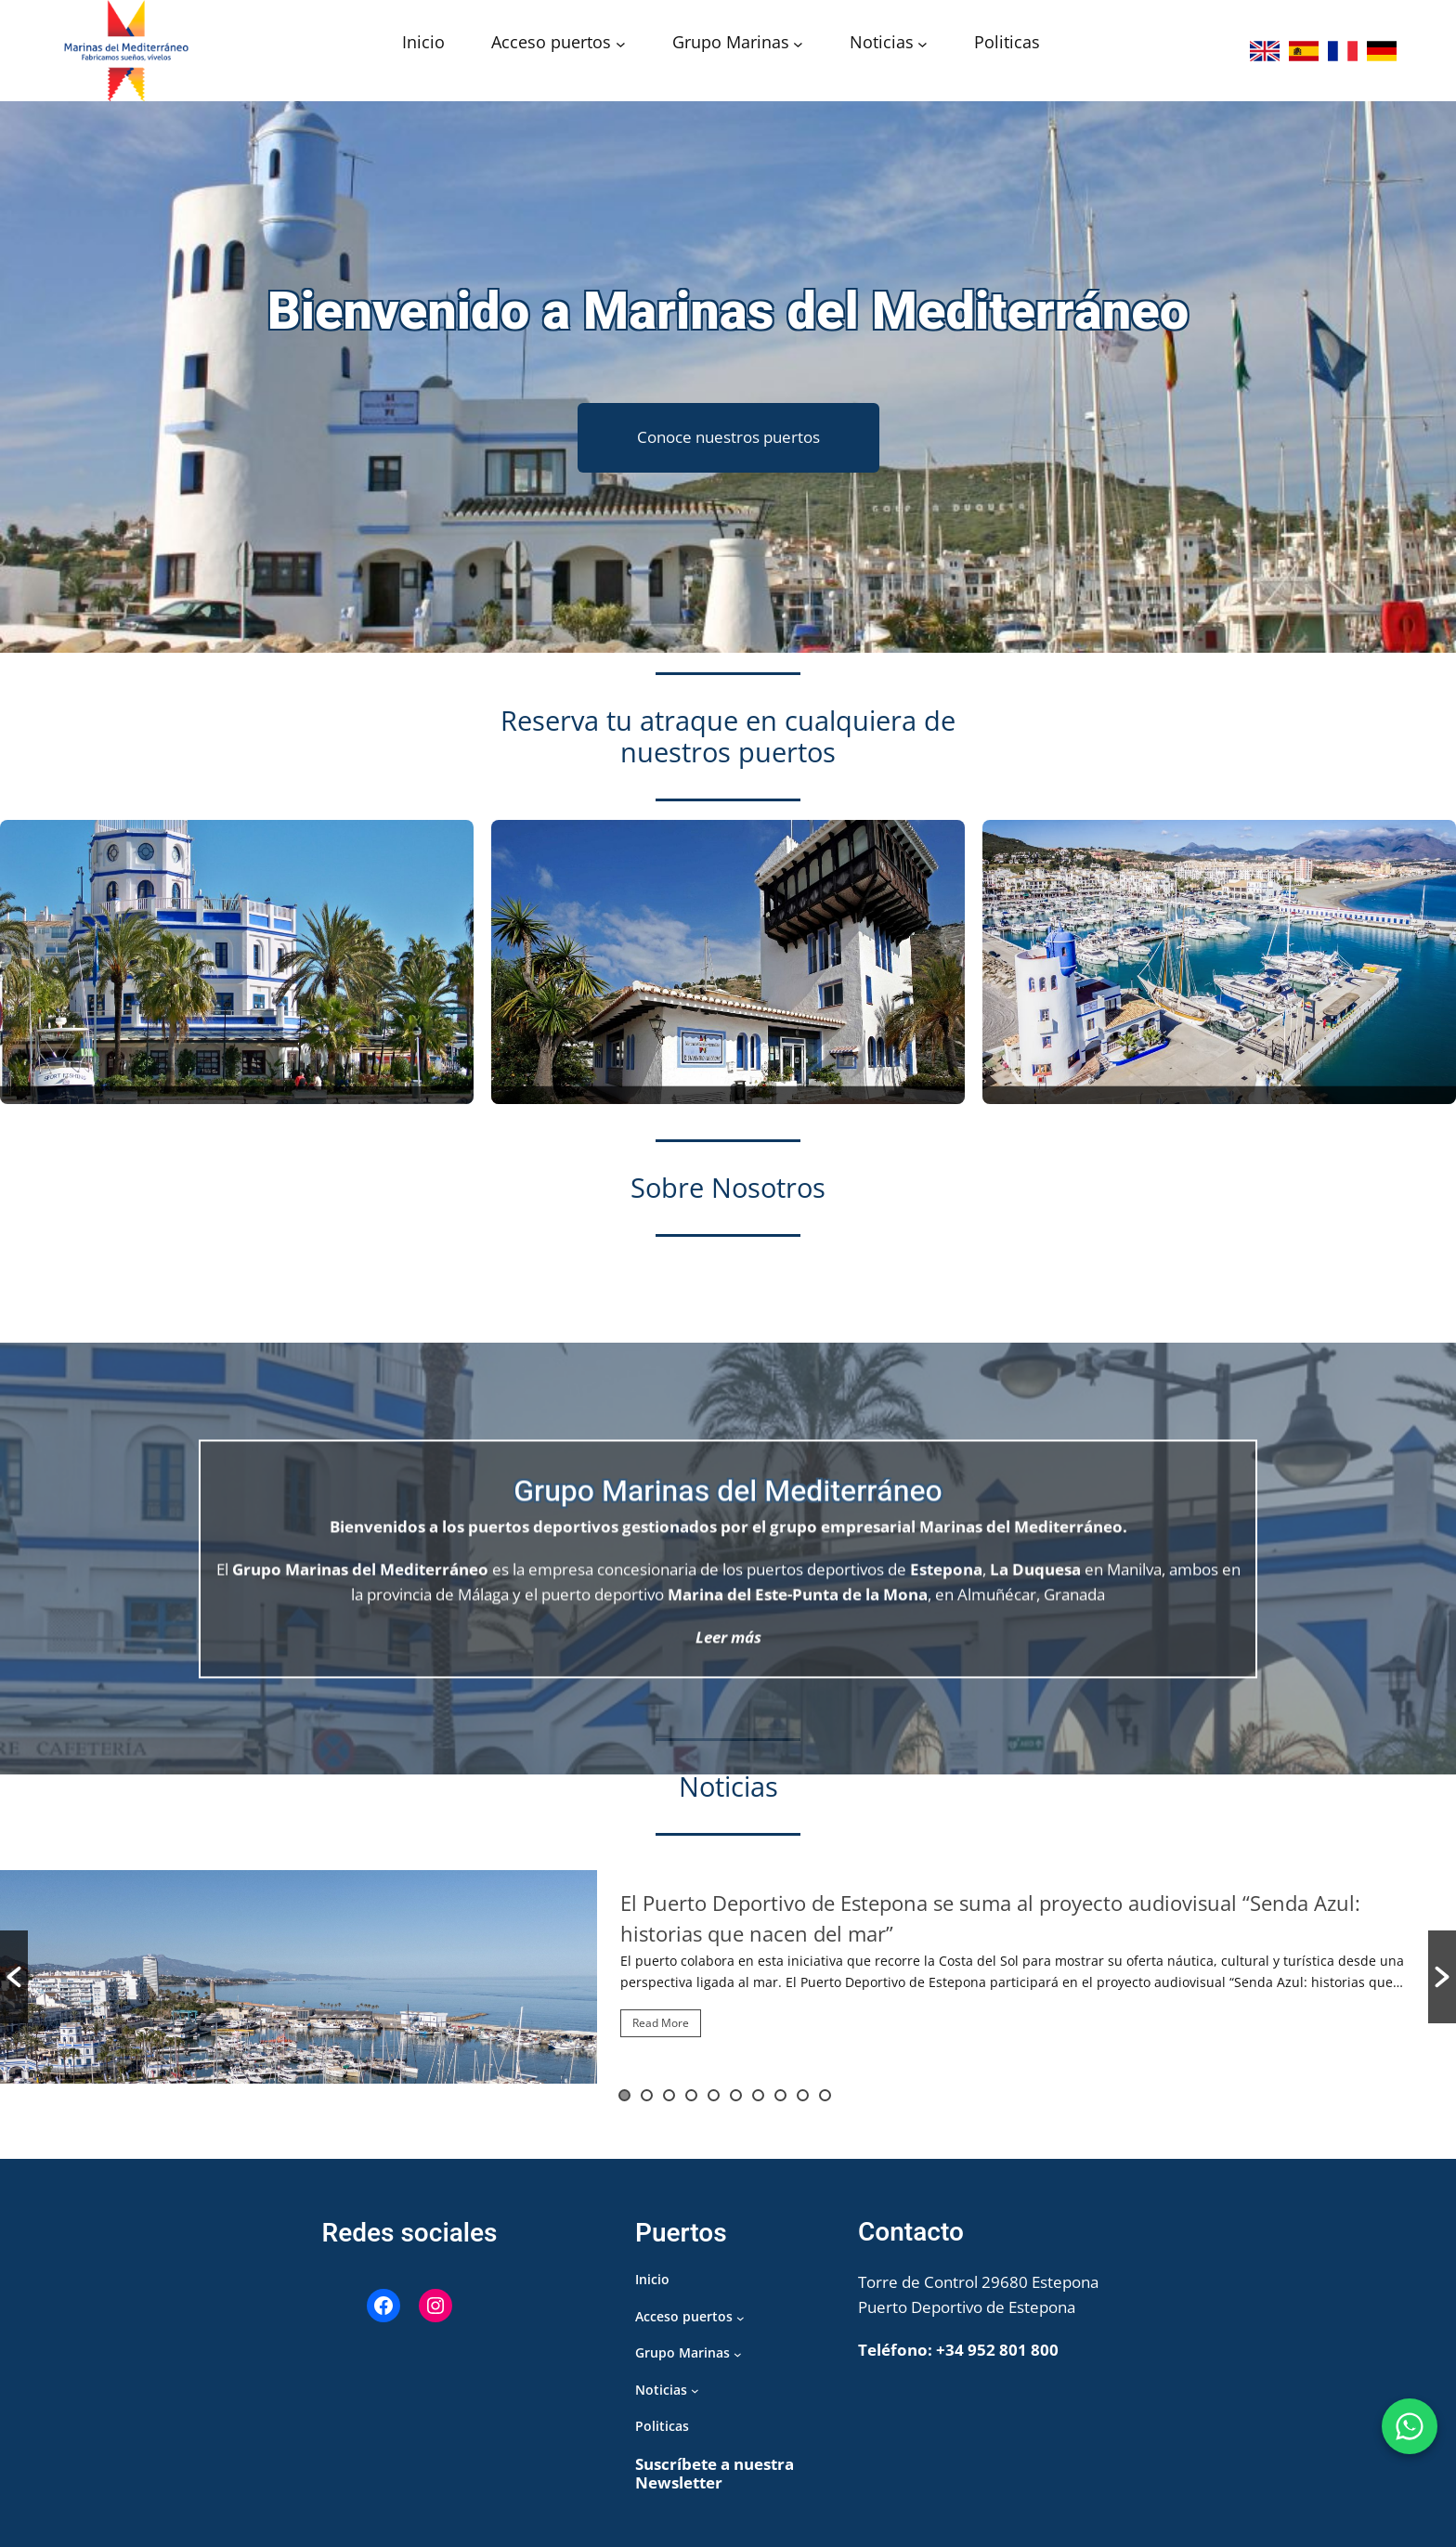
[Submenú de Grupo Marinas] (798, 44)
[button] (14, 1976)
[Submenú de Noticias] (922, 44)
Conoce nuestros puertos (728, 437)
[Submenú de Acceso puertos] (621, 44)
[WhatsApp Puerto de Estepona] (1409, 2426)
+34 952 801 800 (997, 2349)
